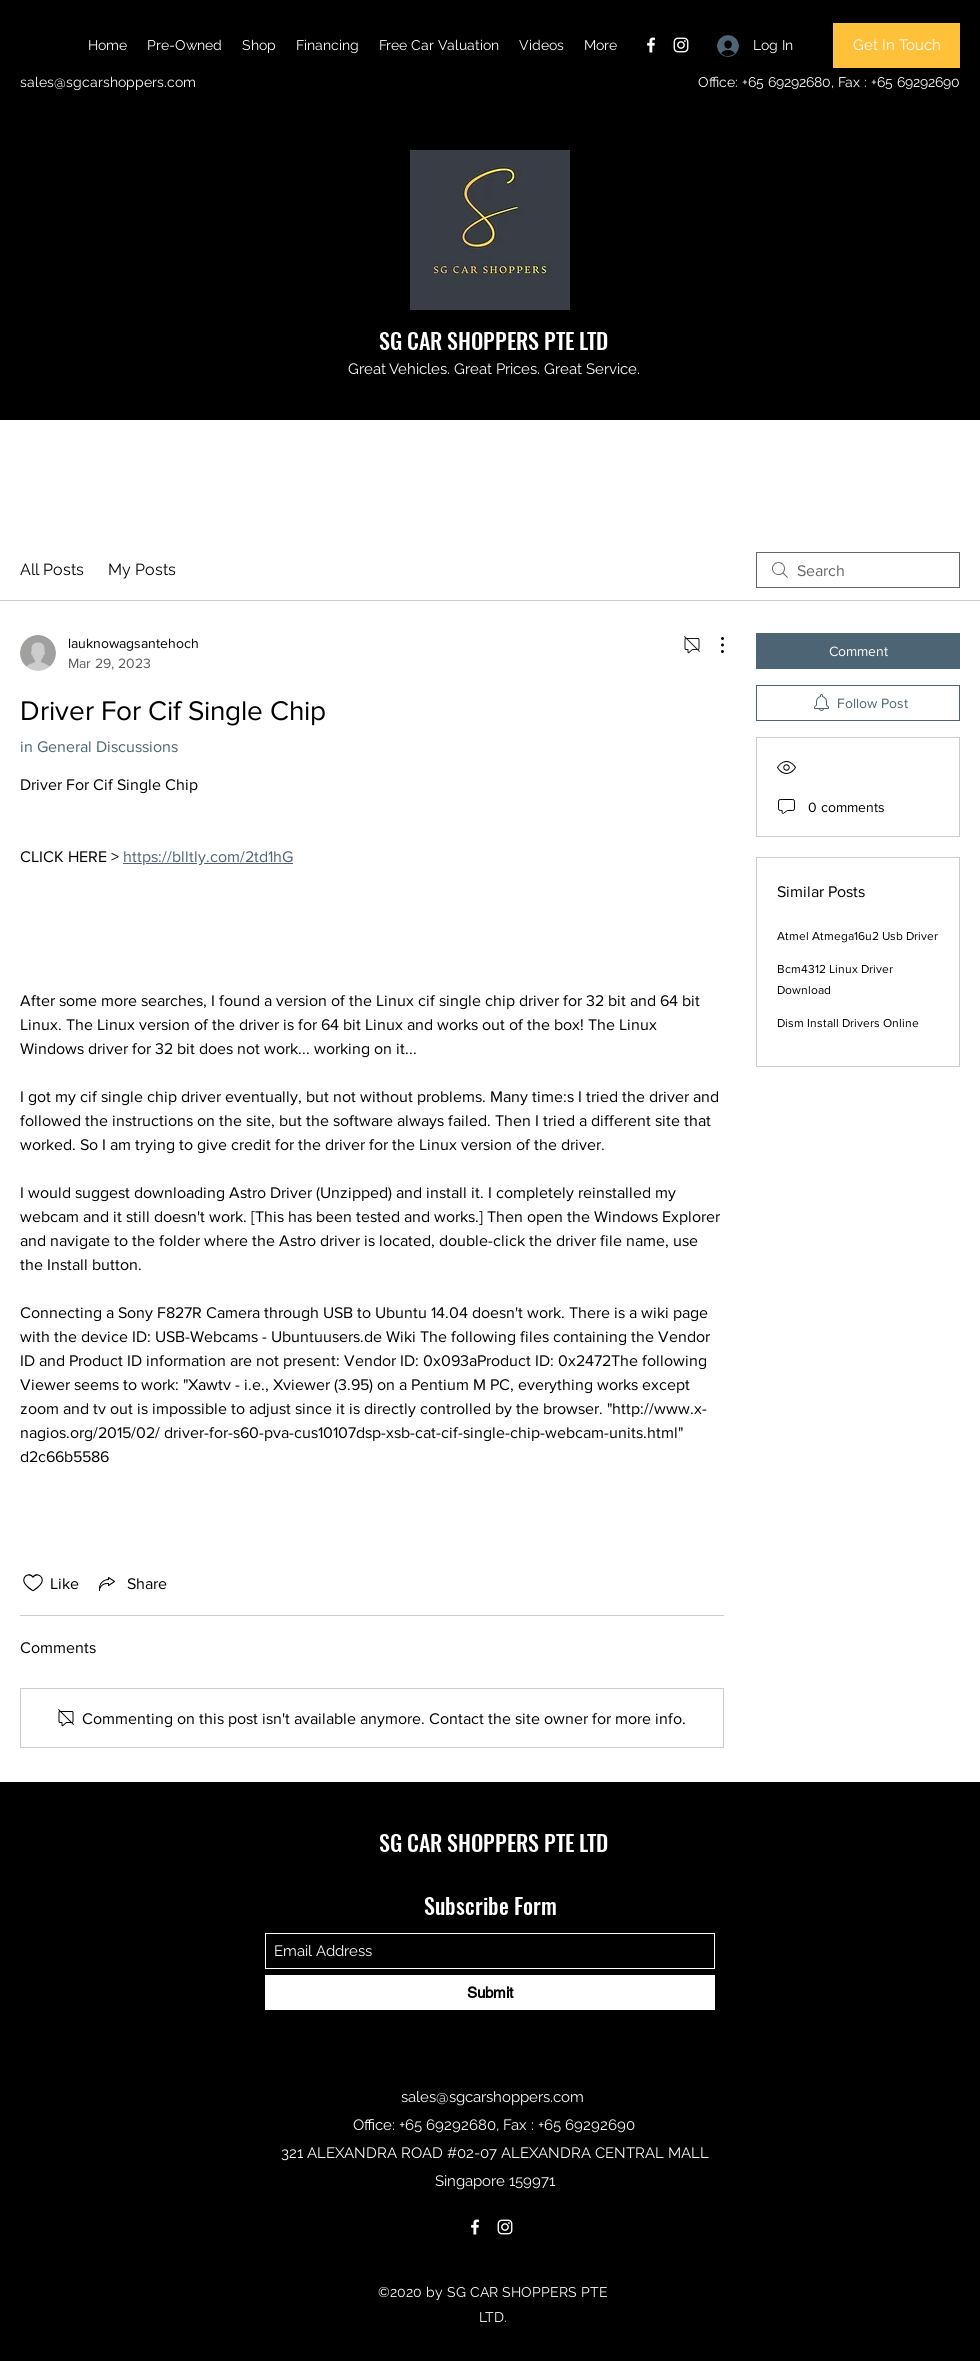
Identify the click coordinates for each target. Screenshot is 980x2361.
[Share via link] (131, 1583)
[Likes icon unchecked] (33, 1583)
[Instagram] (681, 45)
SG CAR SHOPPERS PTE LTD (493, 340)
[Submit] (490, 1992)
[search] (858, 570)
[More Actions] (712, 645)
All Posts (52, 569)
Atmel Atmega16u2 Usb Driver (857, 936)
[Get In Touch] (896, 45)
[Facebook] (651, 45)
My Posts (142, 569)
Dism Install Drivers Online (848, 1023)
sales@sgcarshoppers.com (108, 82)
